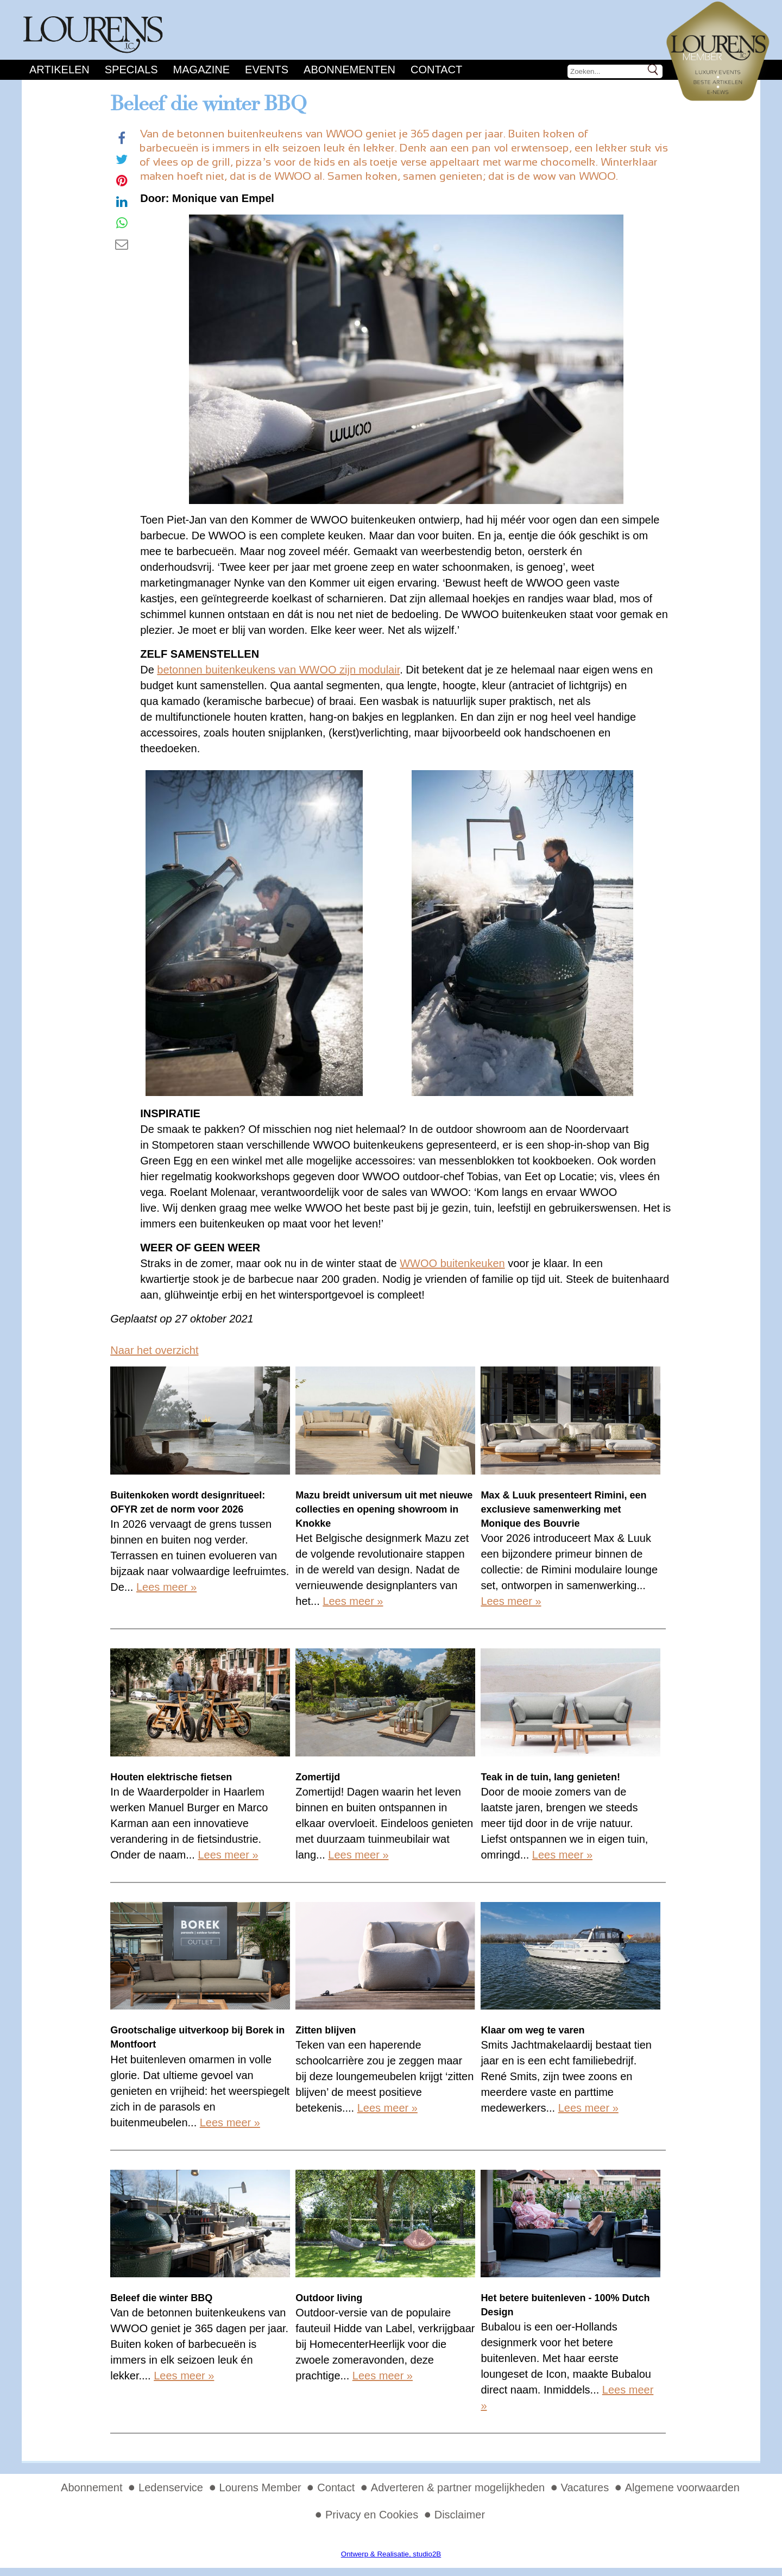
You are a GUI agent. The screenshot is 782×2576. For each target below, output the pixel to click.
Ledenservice (170, 2487)
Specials (131, 69)
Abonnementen (349, 69)
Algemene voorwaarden (682, 2487)
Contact (436, 69)
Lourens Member (260, 2487)
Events (266, 69)
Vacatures (585, 2487)
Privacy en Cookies (371, 2515)
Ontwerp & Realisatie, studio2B (391, 2554)
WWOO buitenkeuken (452, 1263)
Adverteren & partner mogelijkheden (458, 2487)
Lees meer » (166, 1587)
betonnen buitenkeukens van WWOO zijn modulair (278, 670)
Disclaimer (459, 2515)
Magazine (201, 69)
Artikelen (59, 69)
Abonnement (91, 2487)
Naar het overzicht (154, 1350)
